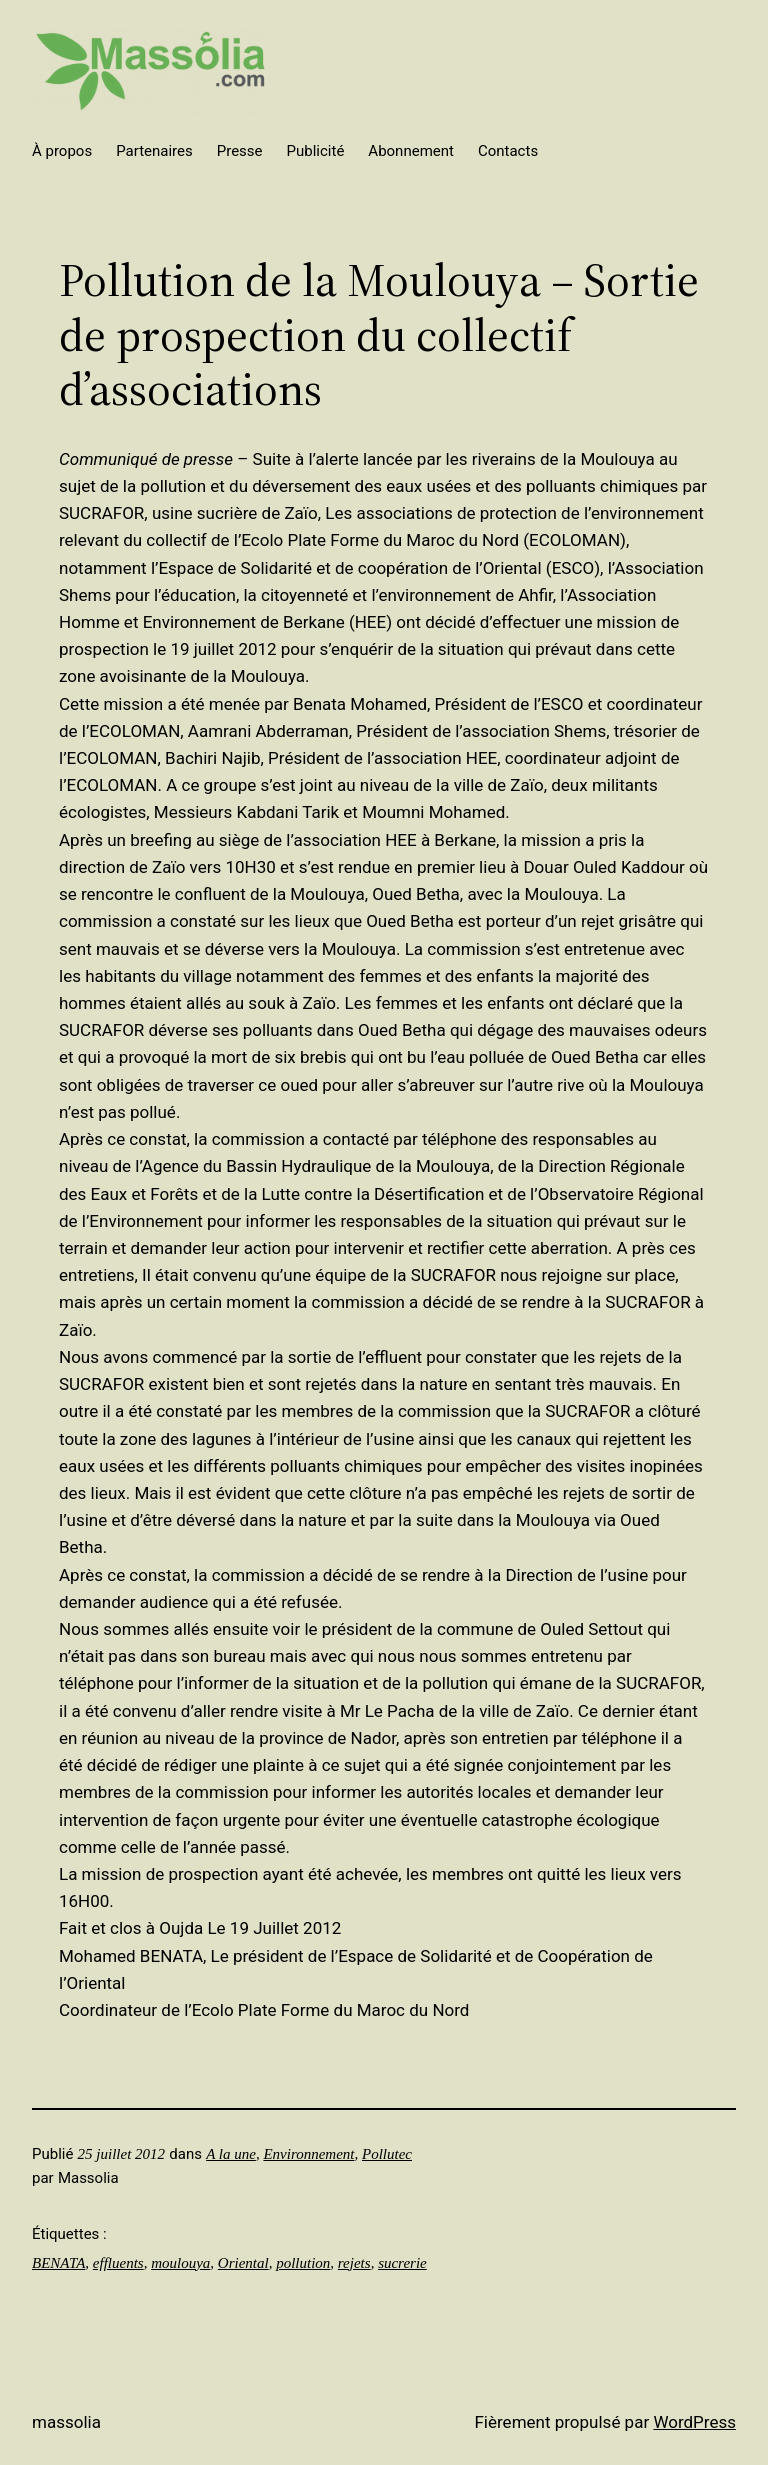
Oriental (243, 2263)
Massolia (66, 2422)
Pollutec (387, 2154)
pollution (303, 2263)
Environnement (308, 2154)
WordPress (694, 2422)
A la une (231, 2154)
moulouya (180, 2263)
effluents (118, 2263)
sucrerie (402, 2263)
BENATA (58, 2263)
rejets (354, 2263)
